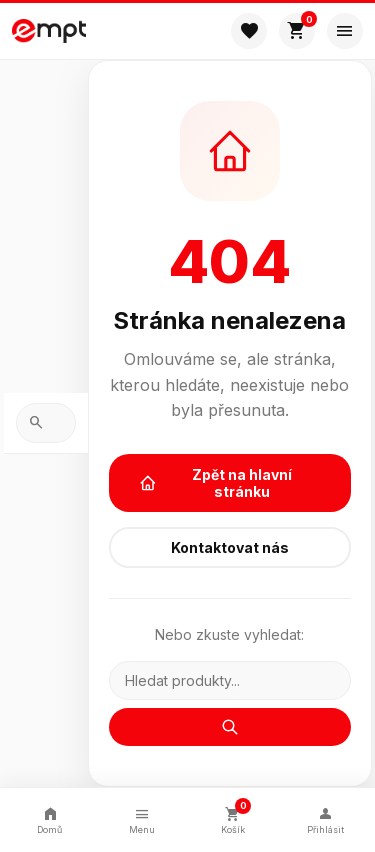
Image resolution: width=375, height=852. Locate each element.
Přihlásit (325, 819)
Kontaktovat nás (230, 547)
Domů (49, 819)
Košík (234, 817)
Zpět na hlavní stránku (216, 483)
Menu (142, 819)
